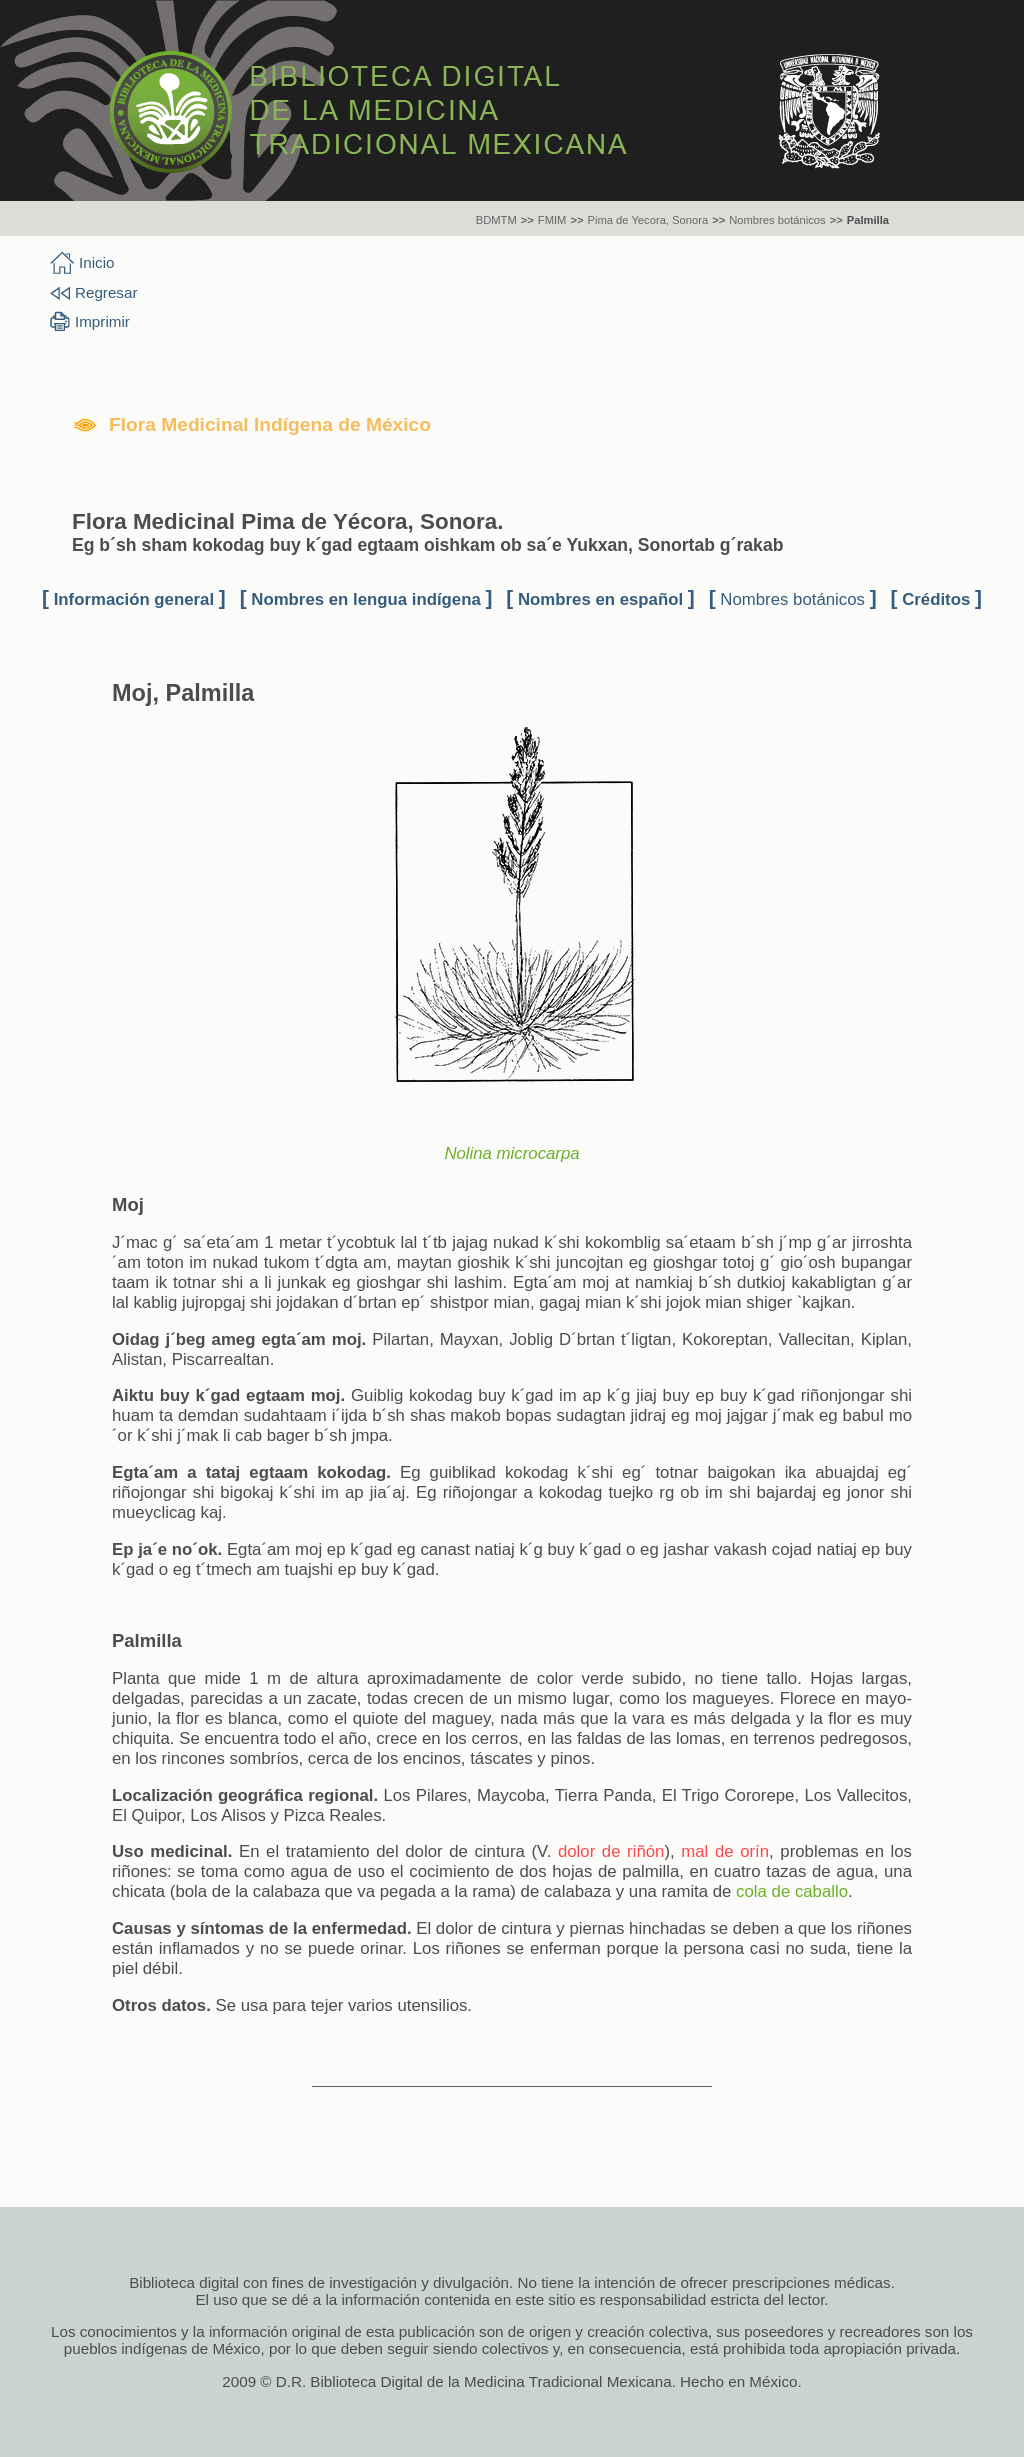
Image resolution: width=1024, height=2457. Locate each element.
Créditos (936, 599)
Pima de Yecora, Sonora (647, 220)
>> (527, 220)
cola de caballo (792, 1891)
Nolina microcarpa (511, 1153)
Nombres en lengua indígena (365, 599)
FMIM (552, 220)
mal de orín (725, 1851)
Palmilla (868, 220)
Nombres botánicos (777, 220)
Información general (134, 599)
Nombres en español (600, 599)
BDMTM (496, 220)
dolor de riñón (611, 1851)
